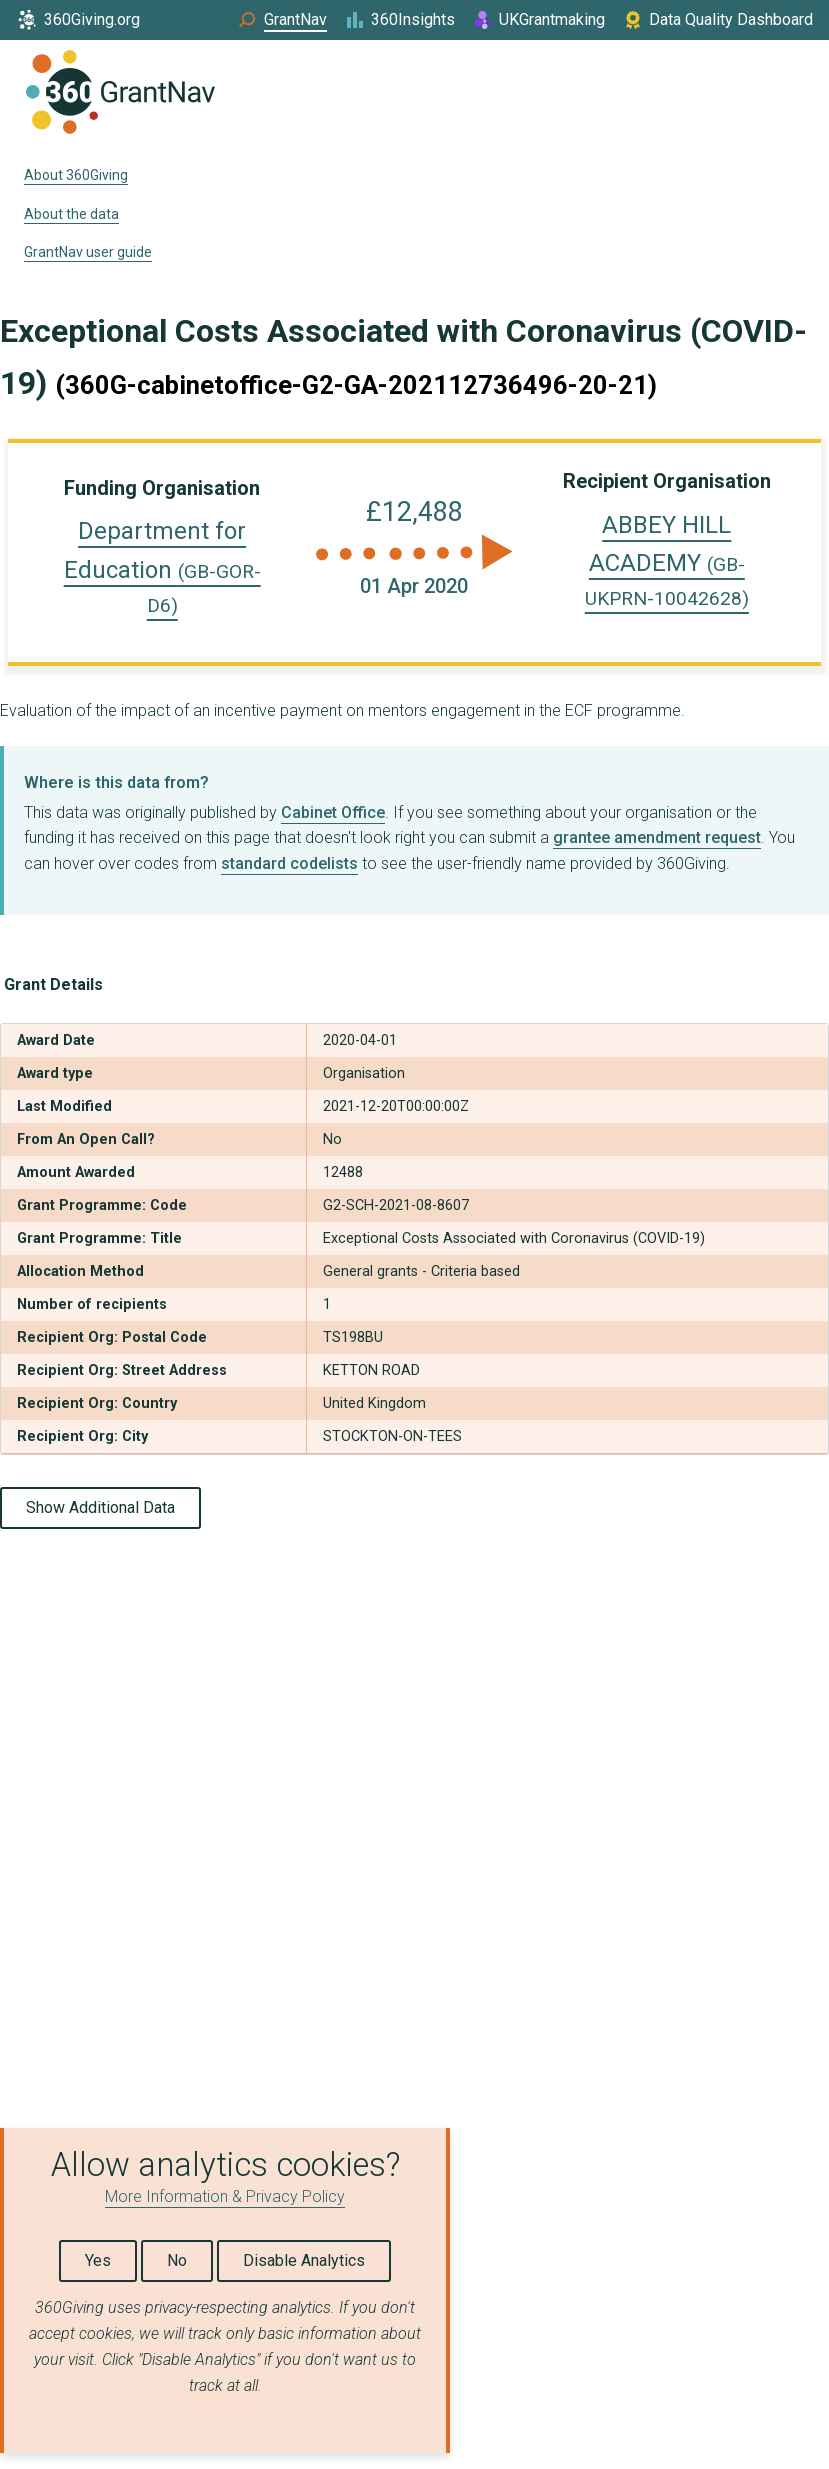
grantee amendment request (657, 837)
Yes (98, 2260)
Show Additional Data (100, 1507)
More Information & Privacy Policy (225, 2196)
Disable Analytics (304, 2260)
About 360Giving (76, 175)
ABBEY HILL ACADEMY (667, 561)
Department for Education (162, 567)
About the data (71, 214)
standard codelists (289, 863)
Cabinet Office (333, 812)
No (177, 2260)
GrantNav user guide (88, 252)
